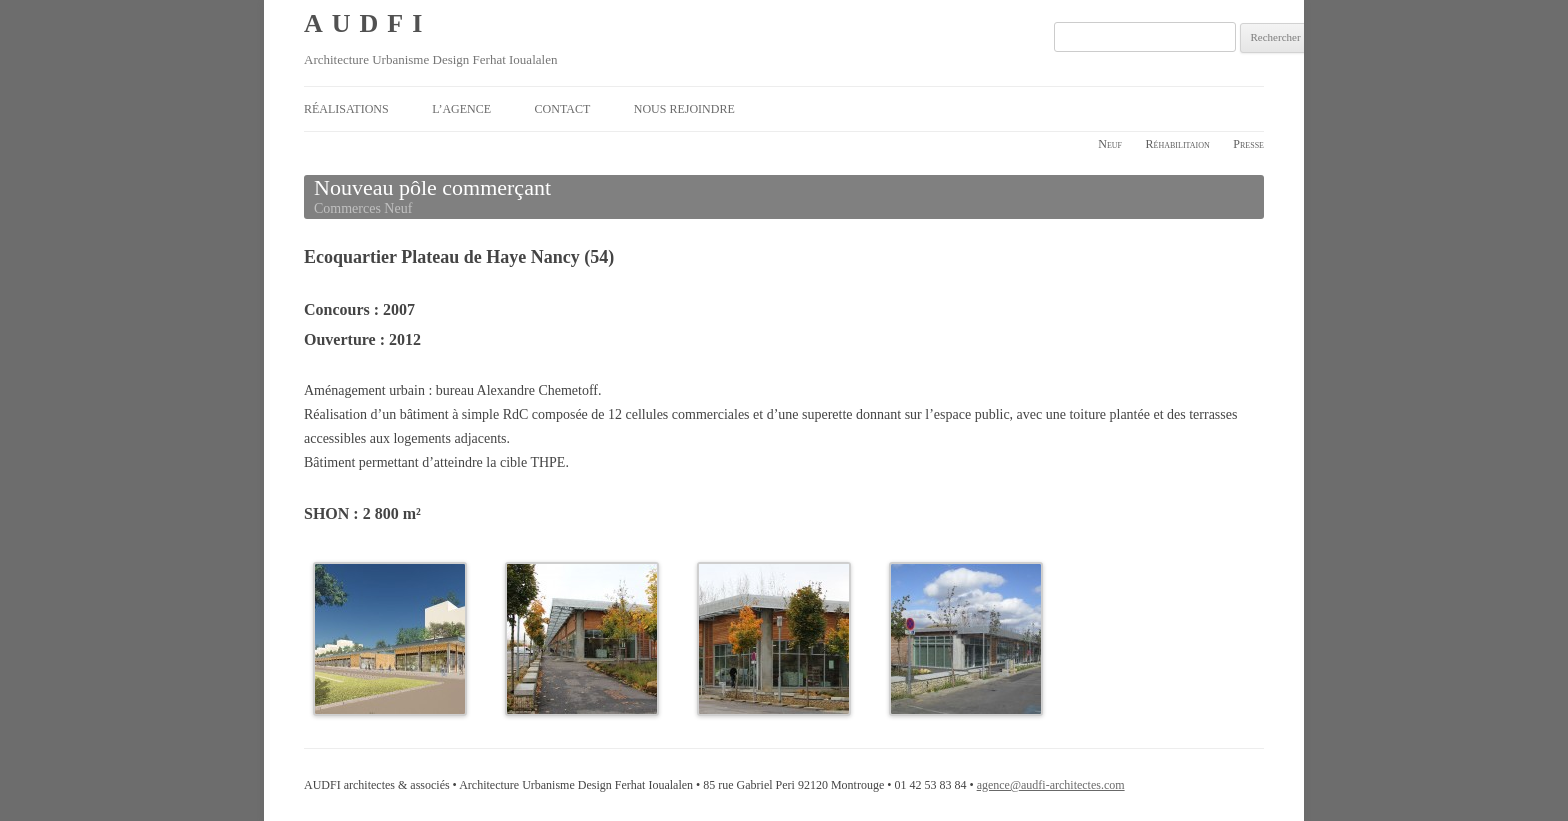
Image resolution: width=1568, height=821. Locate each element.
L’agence (461, 109)
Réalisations (346, 109)
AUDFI (367, 23)
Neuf (1110, 144)
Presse (1248, 144)
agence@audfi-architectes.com (1051, 785)
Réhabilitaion (1178, 144)
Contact (563, 109)
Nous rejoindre (684, 109)
